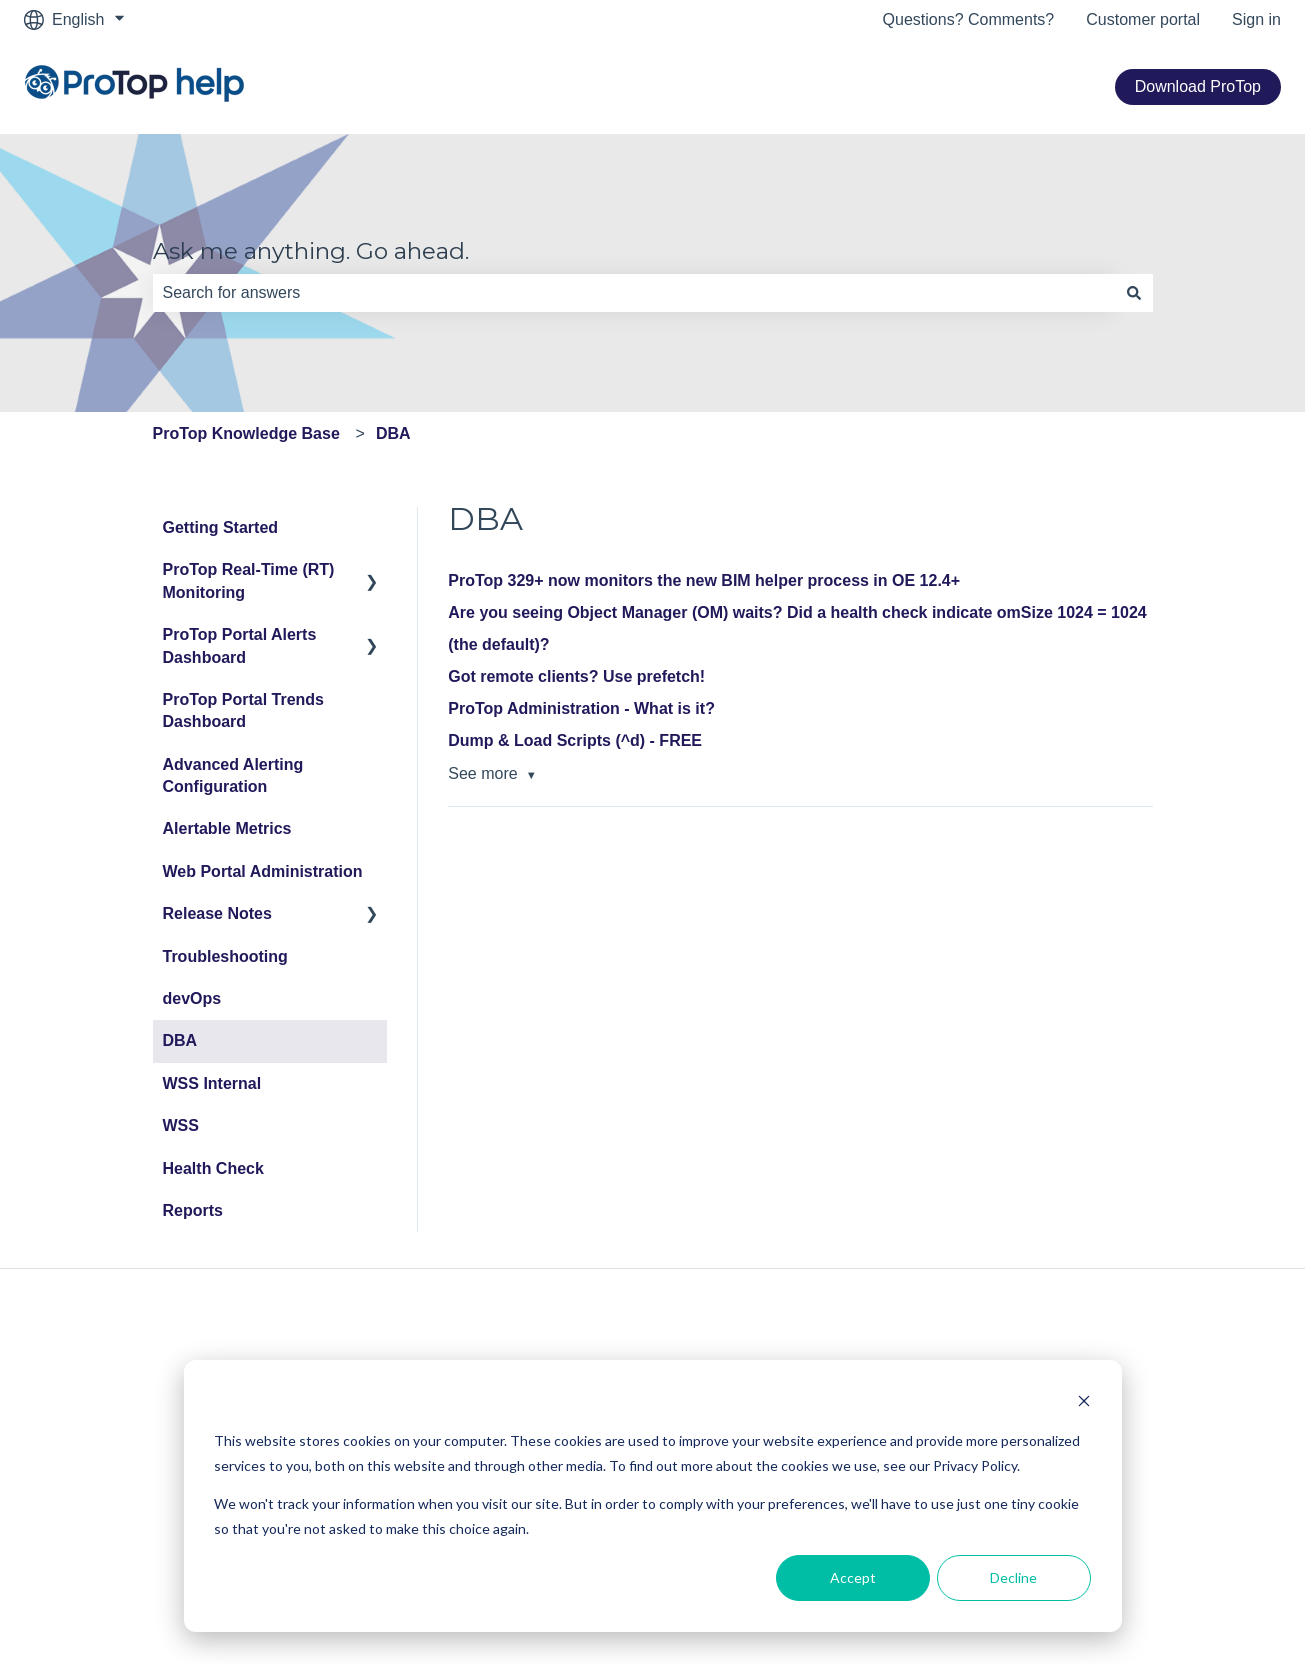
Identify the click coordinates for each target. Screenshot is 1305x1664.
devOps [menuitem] (192, 998)
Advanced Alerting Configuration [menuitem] (233, 775)
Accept (853, 1577)
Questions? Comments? (969, 19)
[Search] (1134, 293)
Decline (1013, 1577)
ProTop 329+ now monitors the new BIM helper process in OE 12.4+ (704, 580)
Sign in (1256, 19)
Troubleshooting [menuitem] (225, 956)
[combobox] (634, 293)
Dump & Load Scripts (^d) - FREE (575, 740)
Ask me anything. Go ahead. (311, 251)
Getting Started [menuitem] (221, 527)
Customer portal (1143, 19)
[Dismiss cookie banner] (1084, 1403)
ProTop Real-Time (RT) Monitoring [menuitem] (249, 580)
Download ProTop (1198, 86)
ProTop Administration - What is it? (581, 708)
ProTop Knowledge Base (246, 433)
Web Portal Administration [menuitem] (263, 871)
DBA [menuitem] (180, 1040)
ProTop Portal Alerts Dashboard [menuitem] (240, 645)
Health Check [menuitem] (213, 1168)
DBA (393, 433)
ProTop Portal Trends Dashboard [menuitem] (244, 710)
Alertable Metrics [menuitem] (227, 828)
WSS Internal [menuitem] (212, 1083)
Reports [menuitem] (193, 1210)
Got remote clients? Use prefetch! (576, 676)
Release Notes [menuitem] (217, 913)
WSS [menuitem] (181, 1125)
